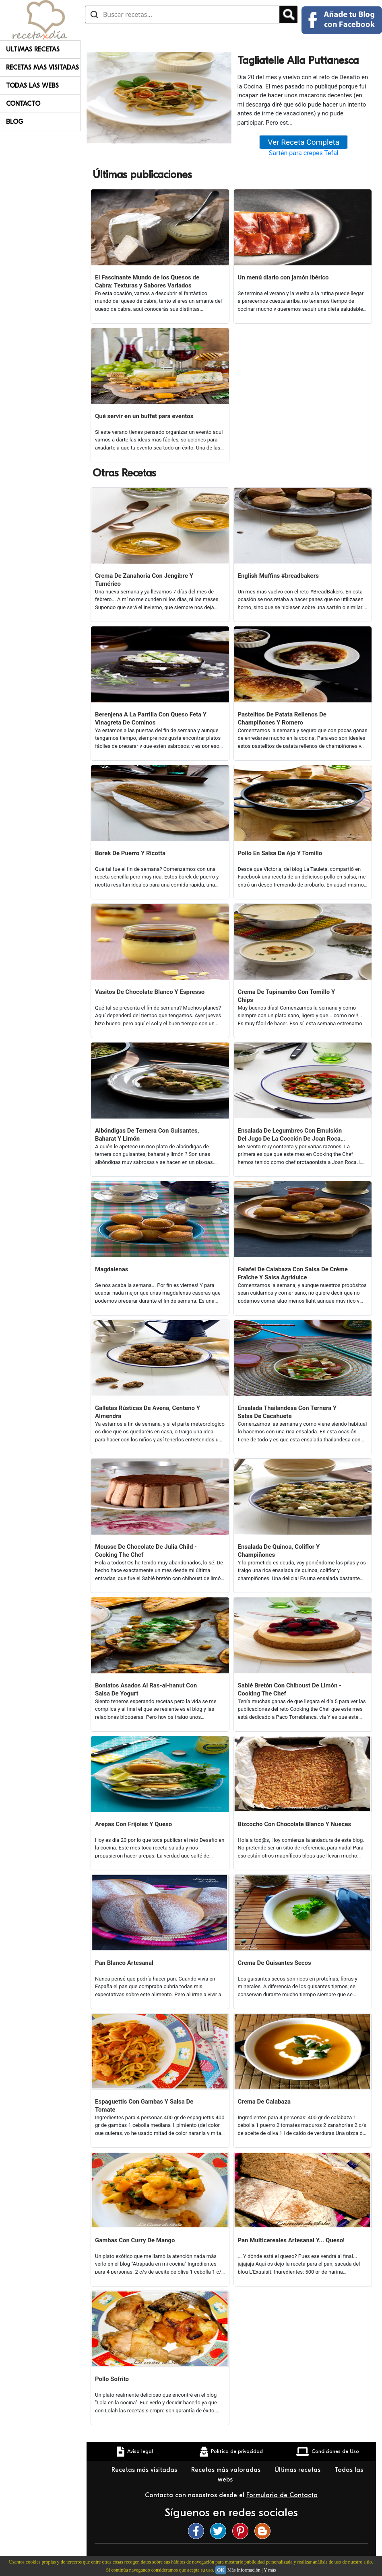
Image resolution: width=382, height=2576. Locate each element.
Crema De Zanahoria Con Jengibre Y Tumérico (144, 579)
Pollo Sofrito (112, 2379)
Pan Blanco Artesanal (124, 1962)
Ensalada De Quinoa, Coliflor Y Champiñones (279, 1550)
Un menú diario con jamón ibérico (283, 277)
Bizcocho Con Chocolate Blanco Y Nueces (294, 1824)
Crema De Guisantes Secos (274, 1962)
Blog (14, 121)
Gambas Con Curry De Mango (135, 2240)
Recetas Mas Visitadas (42, 67)
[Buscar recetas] (182, 14)
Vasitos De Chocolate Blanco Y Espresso (149, 992)
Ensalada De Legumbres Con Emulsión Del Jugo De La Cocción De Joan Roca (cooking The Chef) (290, 1135)
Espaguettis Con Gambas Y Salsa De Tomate (144, 2105)
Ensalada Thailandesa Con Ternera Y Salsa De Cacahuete (287, 1412)
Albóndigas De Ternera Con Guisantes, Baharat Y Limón (147, 1134)
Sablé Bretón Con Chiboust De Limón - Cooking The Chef (290, 1689)
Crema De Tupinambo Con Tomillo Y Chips (286, 996)
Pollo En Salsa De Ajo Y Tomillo (280, 853)
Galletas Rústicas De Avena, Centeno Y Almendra (147, 1412)
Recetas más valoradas (226, 2469)
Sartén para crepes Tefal (304, 153)
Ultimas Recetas (33, 49)
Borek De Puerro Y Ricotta (130, 853)
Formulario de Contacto (282, 2495)
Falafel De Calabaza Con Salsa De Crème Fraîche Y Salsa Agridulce (293, 1273)
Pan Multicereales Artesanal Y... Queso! (291, 2240)
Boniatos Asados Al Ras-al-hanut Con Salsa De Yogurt (146, 1689)
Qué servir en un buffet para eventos (144, 416)
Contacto (23, 103)
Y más (270, 2570)
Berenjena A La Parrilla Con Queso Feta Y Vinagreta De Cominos (150, 718)
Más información (243, 2570)
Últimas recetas (298, 2469)
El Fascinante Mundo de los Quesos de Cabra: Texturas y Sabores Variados (147, 281)
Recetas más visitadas (145, 2469)
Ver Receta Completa (303, 142)
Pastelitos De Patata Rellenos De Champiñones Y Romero (282, 718)
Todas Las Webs (32, 85)
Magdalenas (111, 1269)
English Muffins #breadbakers (278, 575)
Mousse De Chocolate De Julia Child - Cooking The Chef (146, 1550)
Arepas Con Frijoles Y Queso (133, 1824)
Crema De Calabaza (264, 2101)
